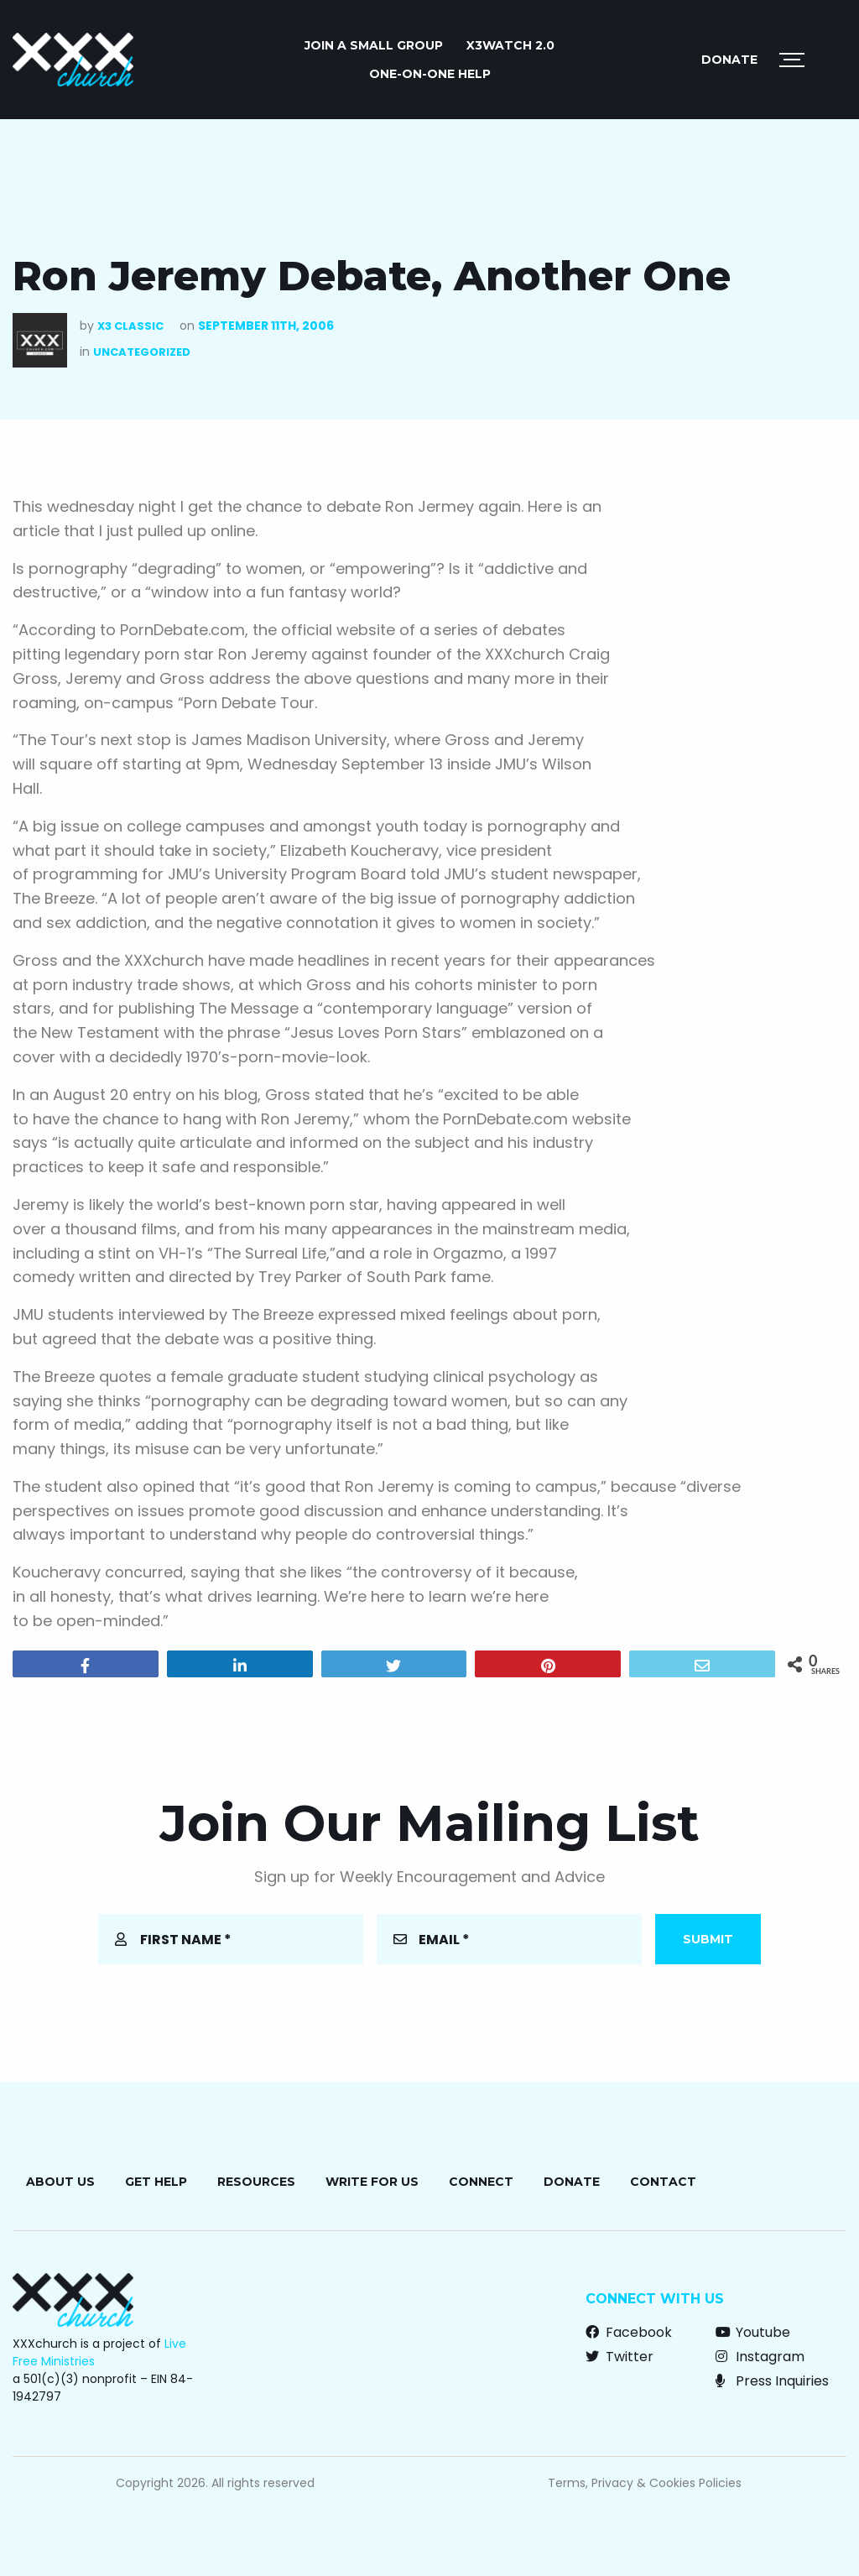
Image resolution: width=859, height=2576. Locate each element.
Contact (663, 2181)
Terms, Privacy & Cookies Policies (645, 2482)
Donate (729, 59)
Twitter (619, 2356)
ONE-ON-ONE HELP (430, 73)
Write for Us (372, 2181)
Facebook (629, 2332)
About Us (60, 2181)
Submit (708, 1939)
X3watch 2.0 (510, 45)
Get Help (156, 2181)
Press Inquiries (772, 2381)
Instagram (760, 2356)
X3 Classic (130, 326)
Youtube (753, 2332)
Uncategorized (141, 352)
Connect (481, 2181)
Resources (256, 2181)
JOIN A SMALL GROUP (374, 45)
